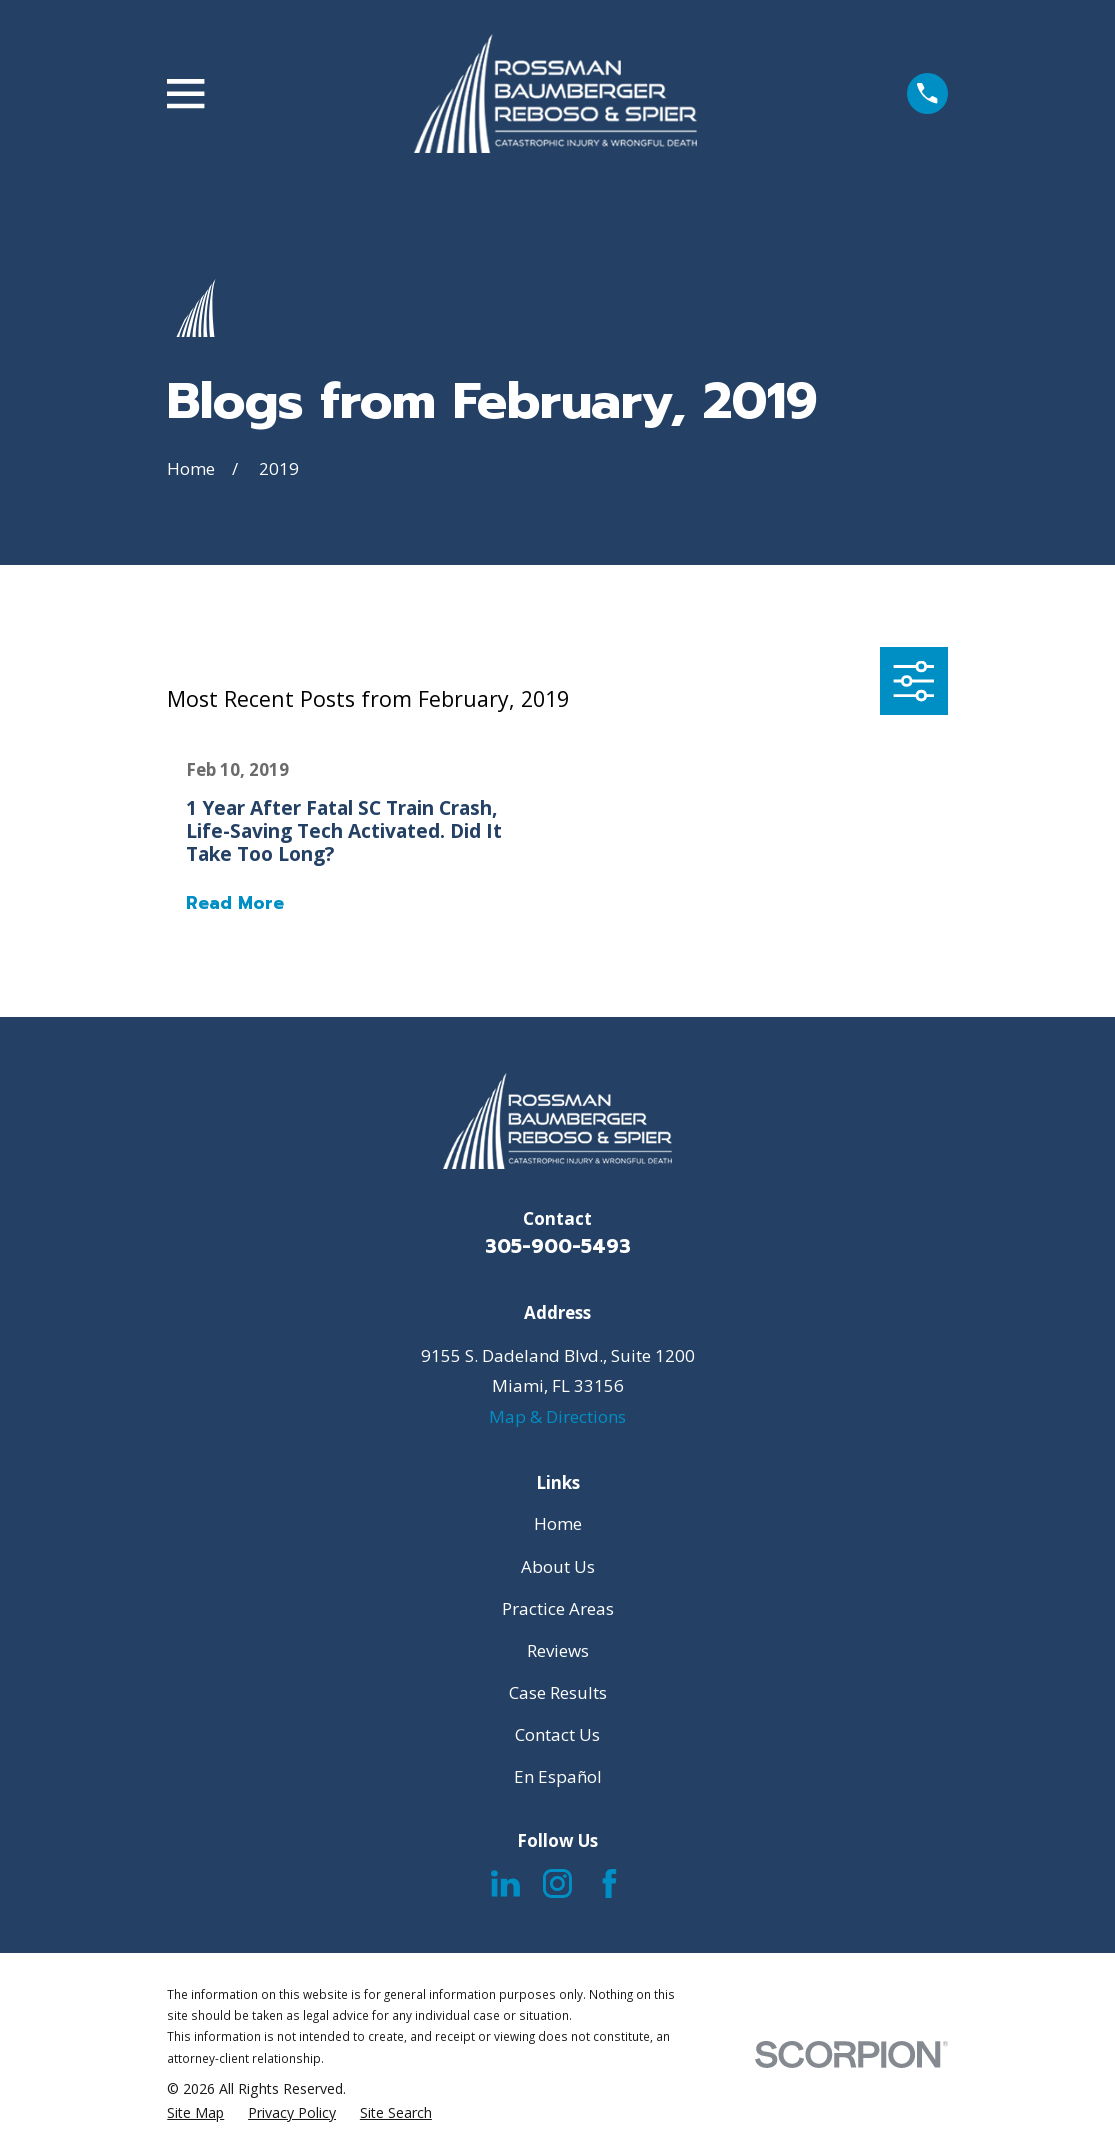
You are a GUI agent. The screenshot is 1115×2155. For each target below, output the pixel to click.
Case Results (558, 1692)
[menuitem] (195, 2113)
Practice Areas (558, 1608)
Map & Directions (557, 1416)
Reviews (558, 1650)
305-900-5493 (558, 1246)
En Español (558, 1776)
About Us (558, 1566)
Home (558, 1523)
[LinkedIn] (505, 1883)
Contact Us (557, 1734)
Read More (235, 903)
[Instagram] (557, 1883)
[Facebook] (609, 1883)
